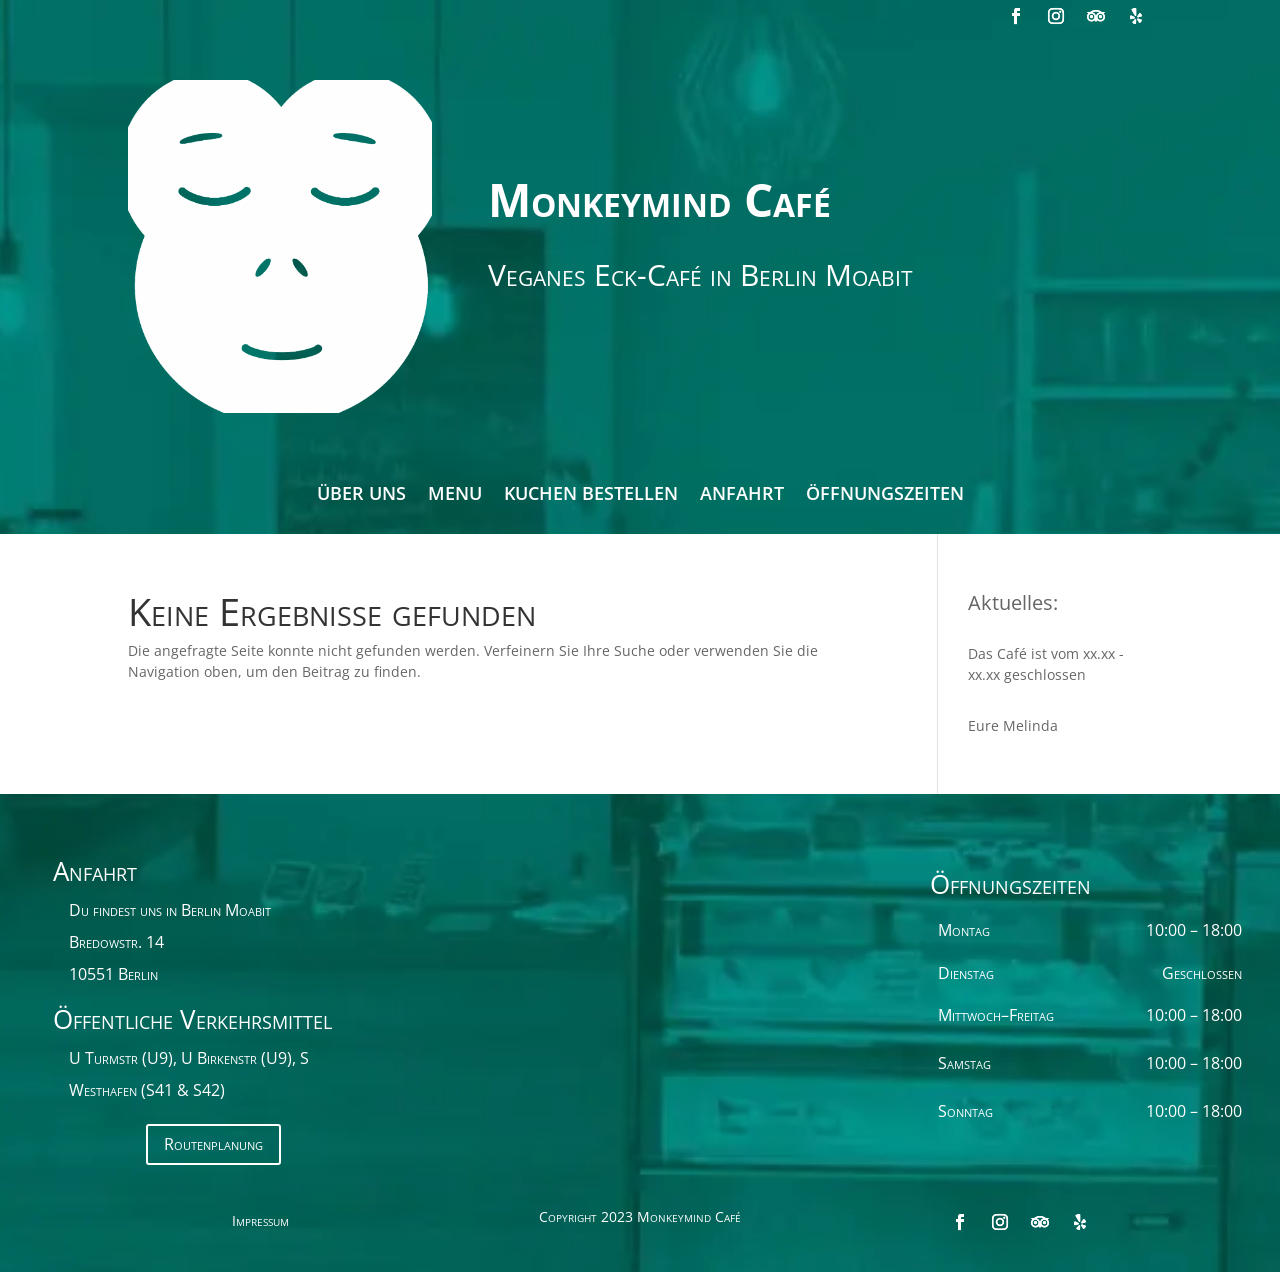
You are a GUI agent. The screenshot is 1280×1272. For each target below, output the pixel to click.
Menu (455, 495)
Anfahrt (742, 495)
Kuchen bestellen (591, 495)
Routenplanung (213, 1144)
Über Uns (361, 495)
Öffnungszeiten (885, 495)
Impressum (260, 1222)
